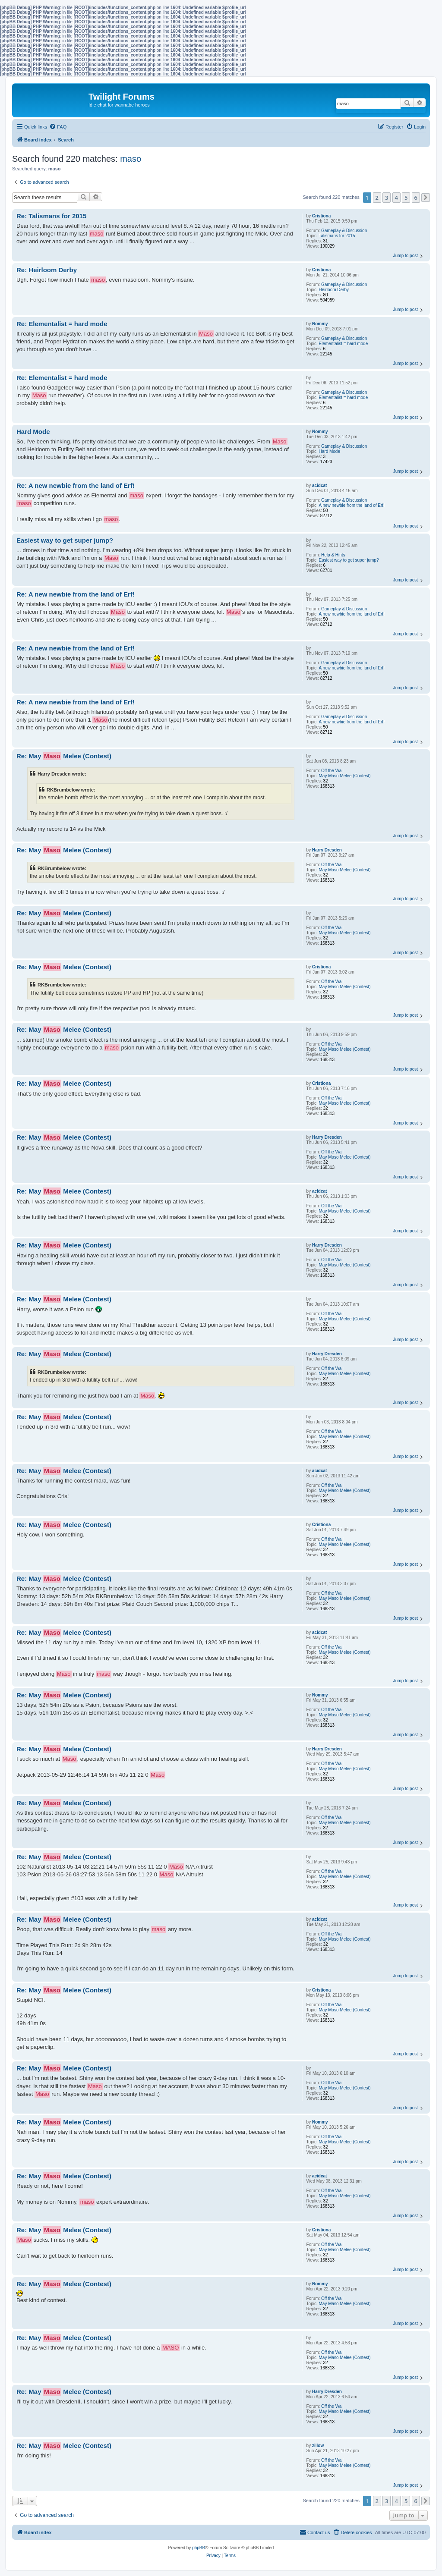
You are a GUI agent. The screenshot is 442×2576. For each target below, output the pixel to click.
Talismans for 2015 (337, 235)
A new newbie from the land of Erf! (352, 505)
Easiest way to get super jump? (349, 560)
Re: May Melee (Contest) (63, 756)
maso (130, 158)
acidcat (319, 485)
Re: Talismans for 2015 (51, 216)
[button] (425, 197)
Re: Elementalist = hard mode (61, 323)
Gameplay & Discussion (344, 230)
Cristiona (321, 216)
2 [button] (377, 197)
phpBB (198, 2547)
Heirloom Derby (334, 289)
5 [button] (405, 197)
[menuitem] (57, 127)
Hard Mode (329, 451)
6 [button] (415, 197)
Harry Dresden (327, 850)
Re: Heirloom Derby (46, 269)
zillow (318, 2445)
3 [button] (386, 197)
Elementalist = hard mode (343, 343)
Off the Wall (332, 770)
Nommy (320, 323)
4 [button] (396, 197)
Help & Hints (333, 555)
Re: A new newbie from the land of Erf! (75, 485)
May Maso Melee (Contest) (345, 775)
